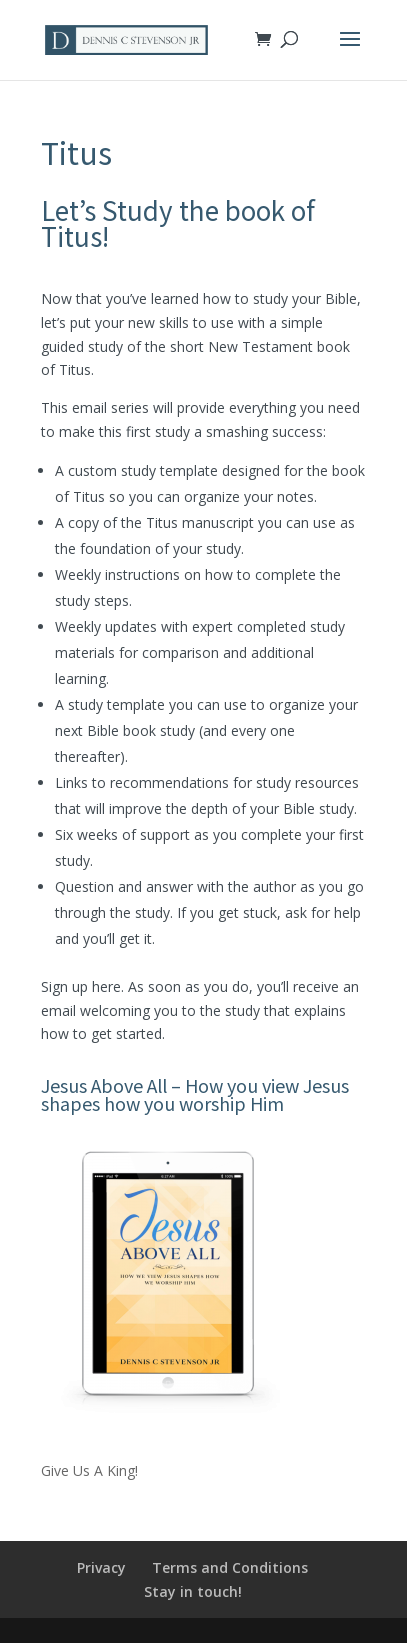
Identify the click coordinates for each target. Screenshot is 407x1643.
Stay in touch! (193, 1591)
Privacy (101, 1567)
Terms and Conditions (230, 1567)
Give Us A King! (89, 1470)
